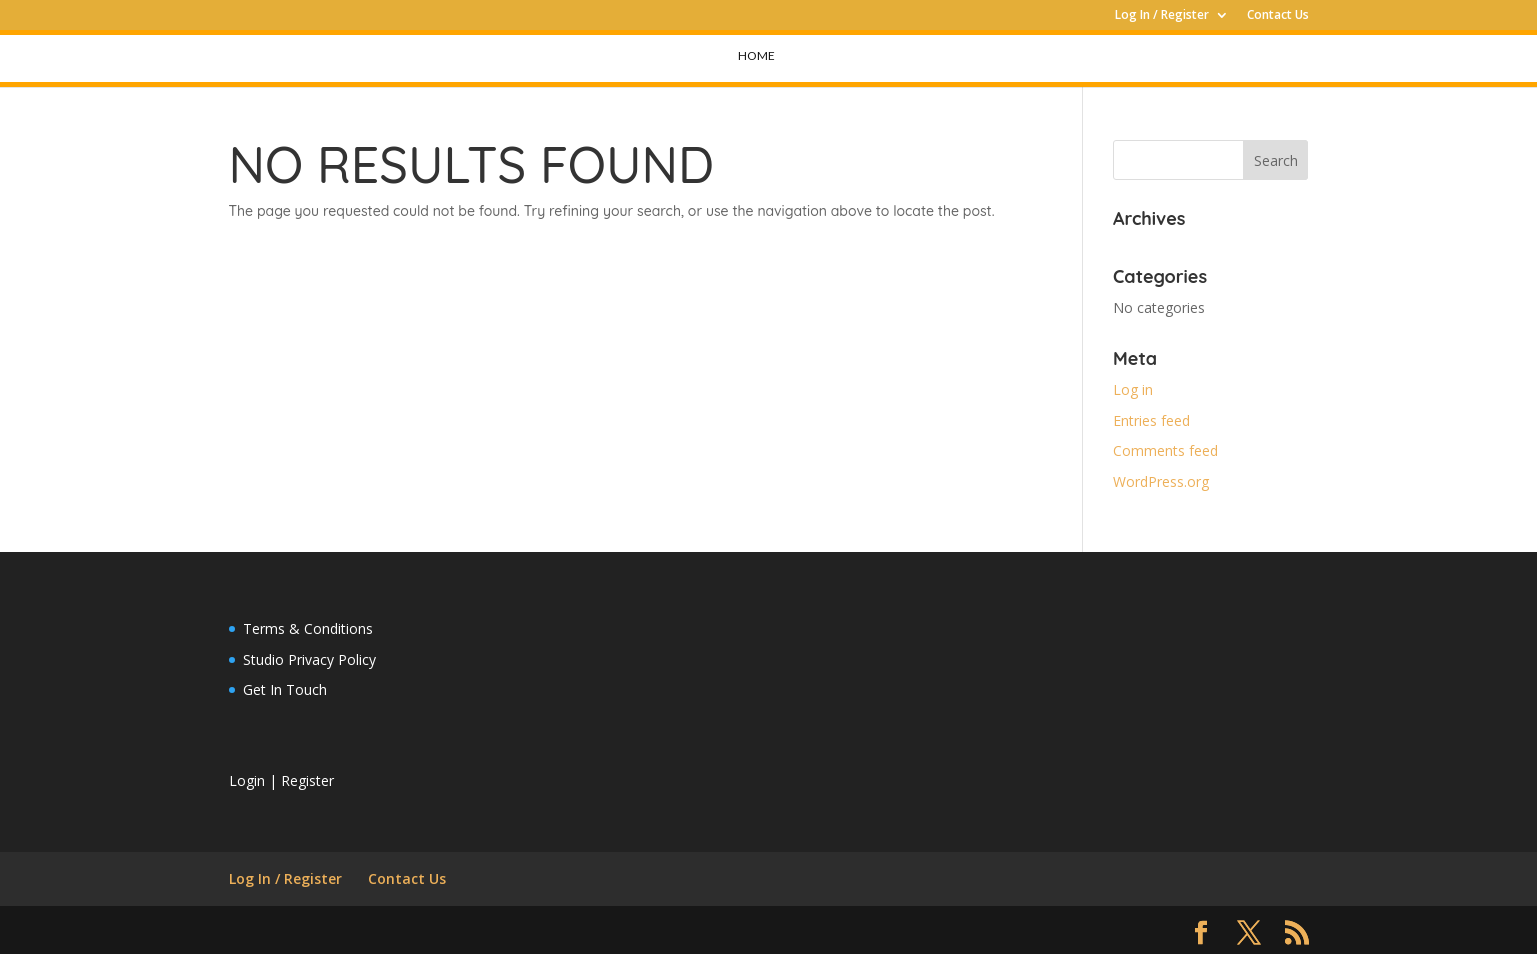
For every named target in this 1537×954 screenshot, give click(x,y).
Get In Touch (285, 689)
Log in (1133, 389)
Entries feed (1151, 420)
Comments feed (1165, 450)
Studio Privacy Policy (309, 659)
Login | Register (281, 780)
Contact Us (1278, 16)
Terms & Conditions (308, 628)
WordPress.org (1161, 481)
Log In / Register (1162, 16)
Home (756, 55)
